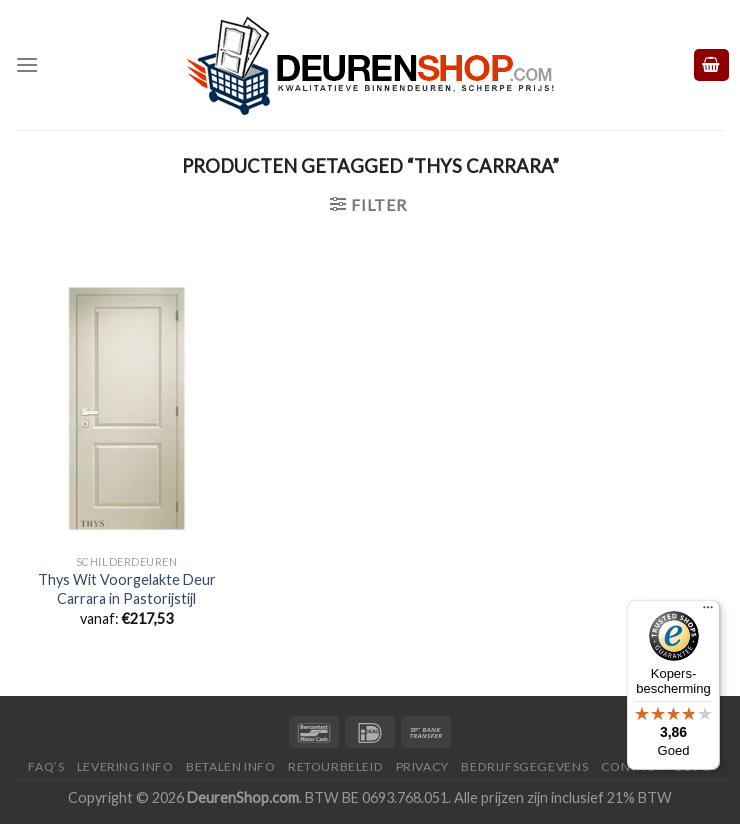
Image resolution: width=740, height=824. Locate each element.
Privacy (422, 766)
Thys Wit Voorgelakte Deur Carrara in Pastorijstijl (127, 589)
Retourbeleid (335, 766)
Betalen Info (230, 766)
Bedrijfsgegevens (524, 766)
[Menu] (27, 64)
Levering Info (125, 766)
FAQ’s (46, 766)
